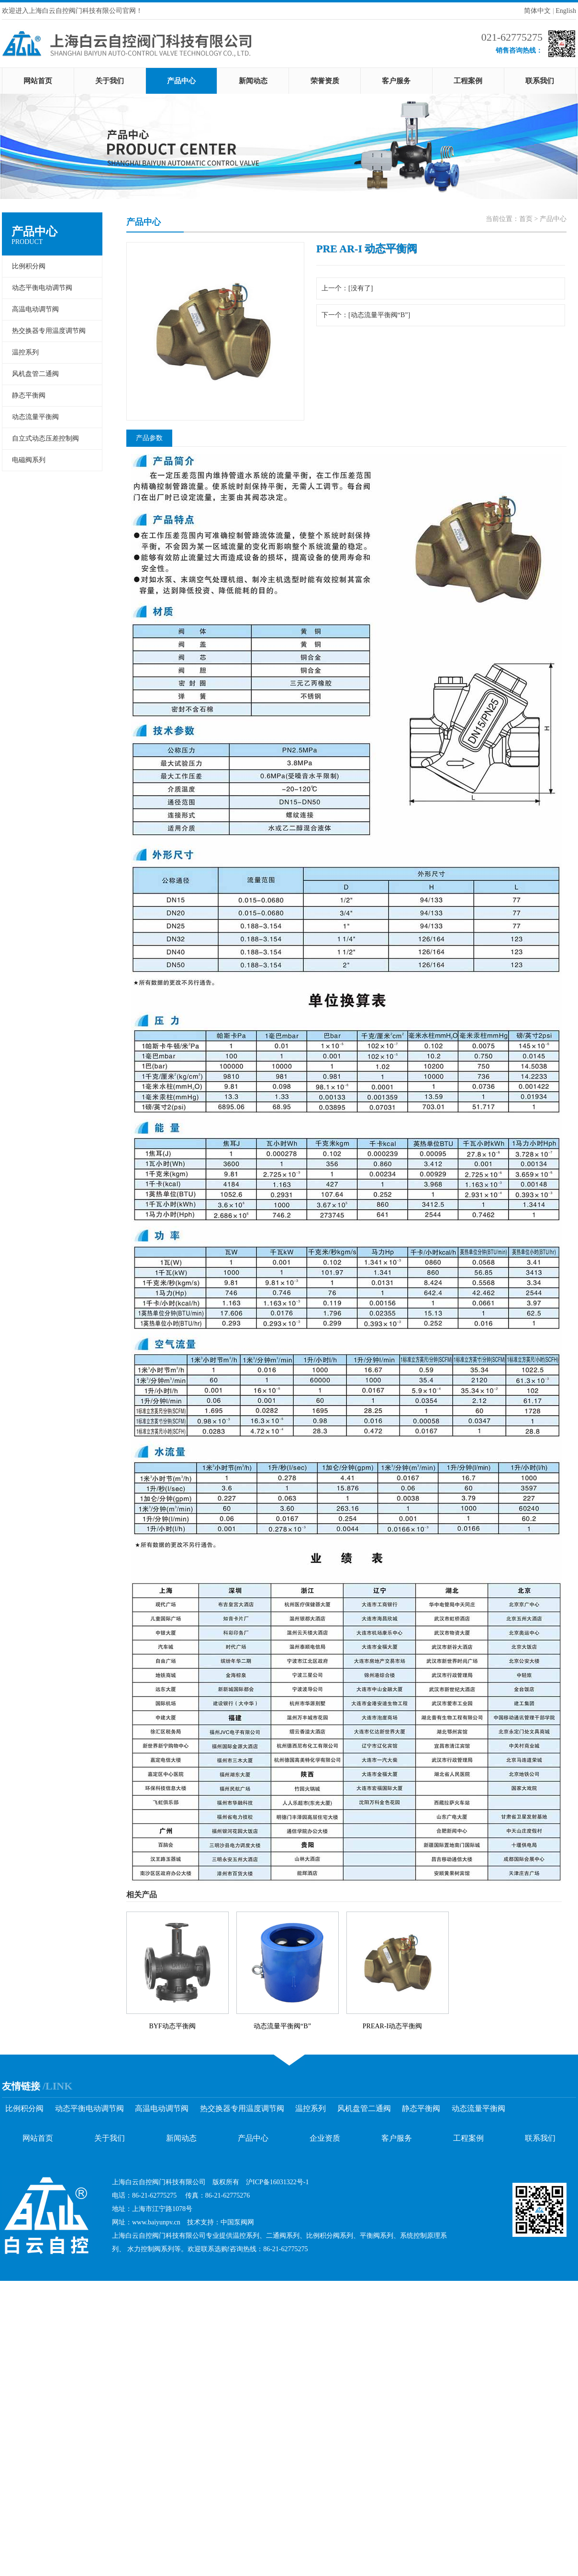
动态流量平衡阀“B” (282, 2026)
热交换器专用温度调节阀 (49, 330)
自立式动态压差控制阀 (45, 438)
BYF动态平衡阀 (172, 2026)
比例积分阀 (28, 266)
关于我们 (109, 81)
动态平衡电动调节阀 (42, 287)
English (566, 10)
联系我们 (539, 81)
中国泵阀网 (237, 2222)
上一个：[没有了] (347, 288)
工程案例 (468, 81)
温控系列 (25, 352)
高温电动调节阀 (35, 309)
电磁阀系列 (28, 460)
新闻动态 (253, 81)
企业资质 (325, 2138)
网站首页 (37, 81)
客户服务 (396, 81)
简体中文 (537, 10)
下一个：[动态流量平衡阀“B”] (366, 315)
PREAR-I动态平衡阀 (392, 2026)
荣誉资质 (325, 81)
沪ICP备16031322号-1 (277, 2182)
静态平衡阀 (28, 395)
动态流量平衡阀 (35, 416)
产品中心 (181, 81)
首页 (526, 218)
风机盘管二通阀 (35, 373)
